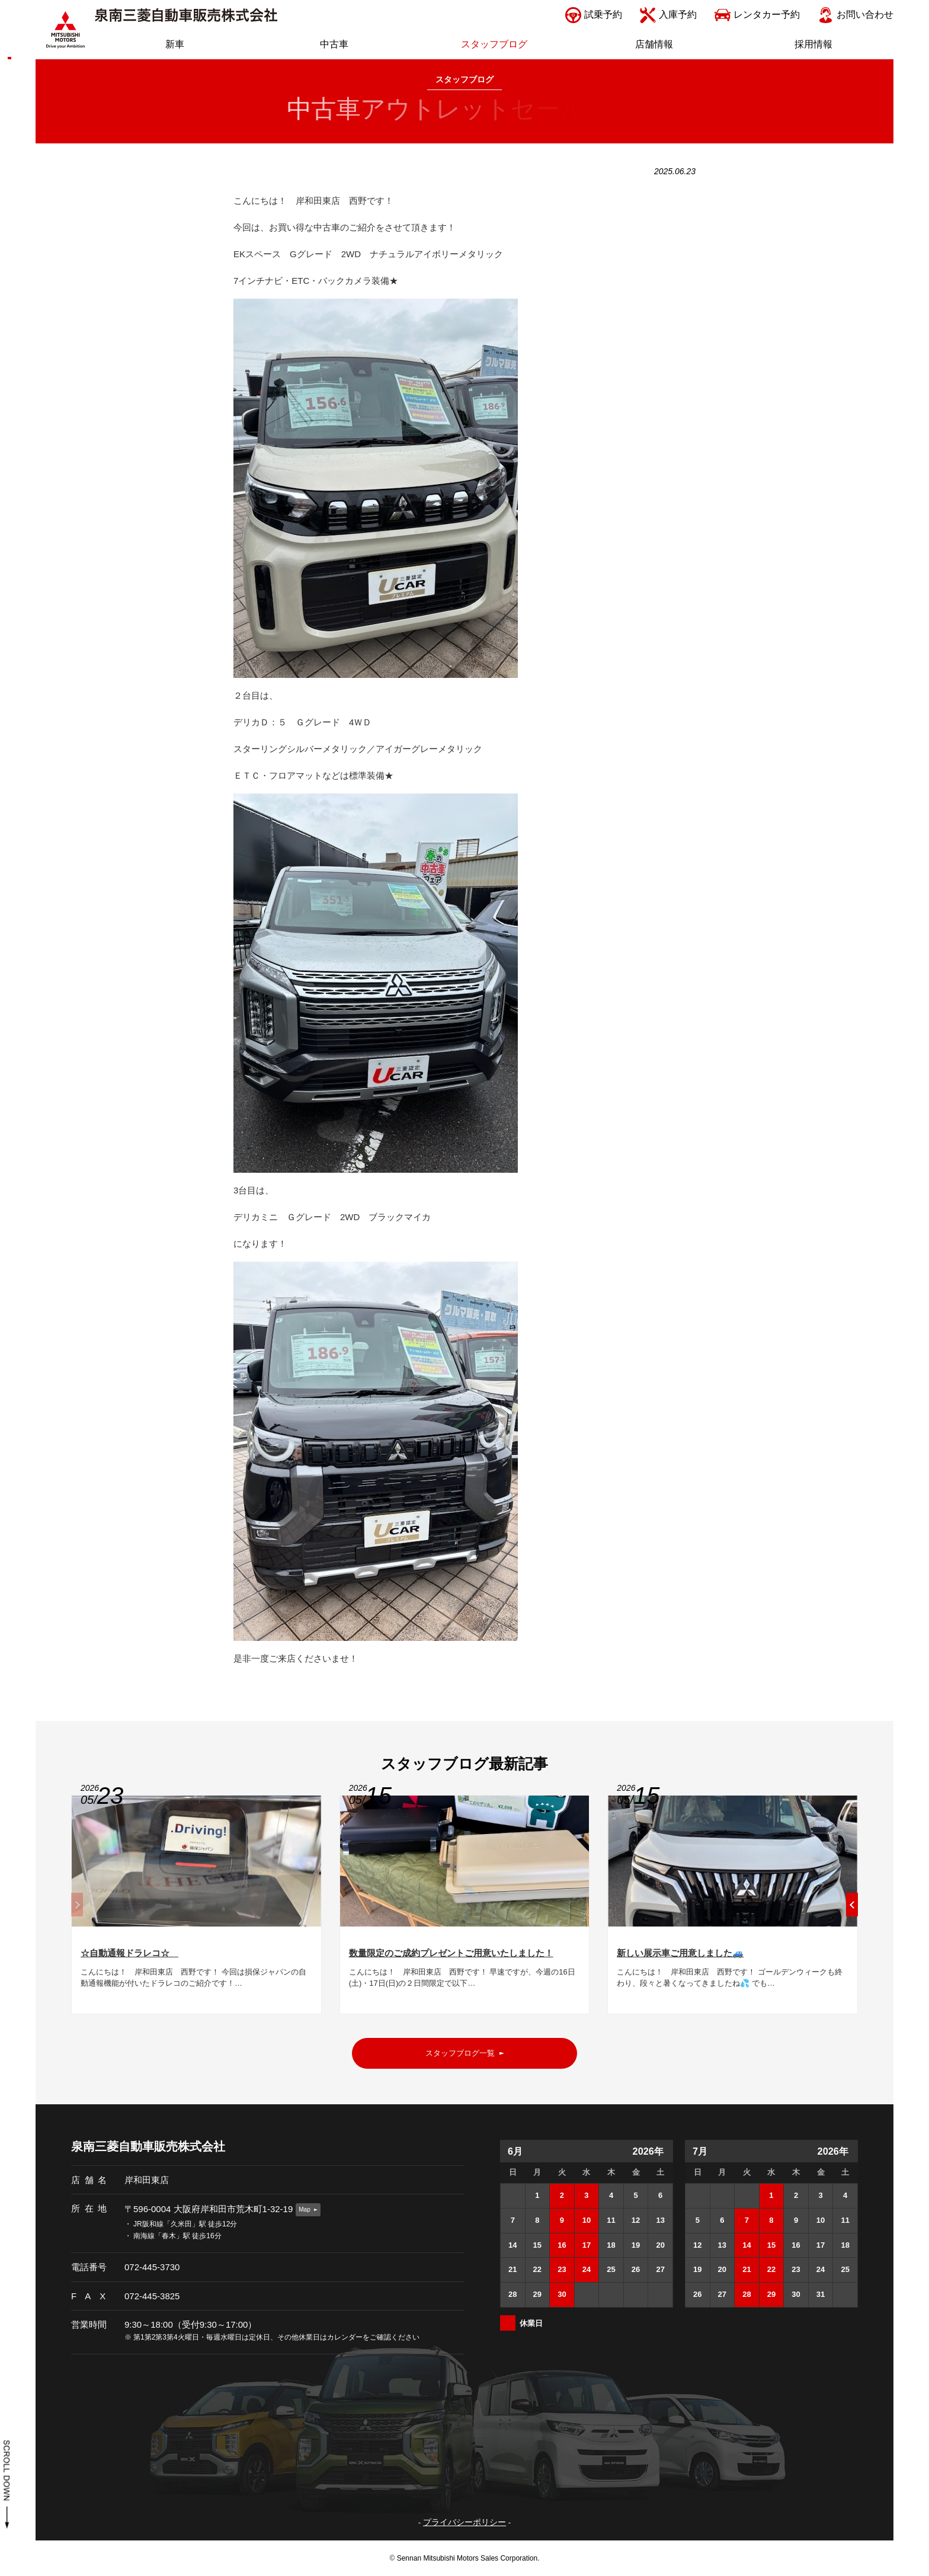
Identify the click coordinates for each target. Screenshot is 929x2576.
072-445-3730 (152, 2267)
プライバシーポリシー (464, 2522)
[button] (852, 1910)
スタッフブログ (464, 79)
